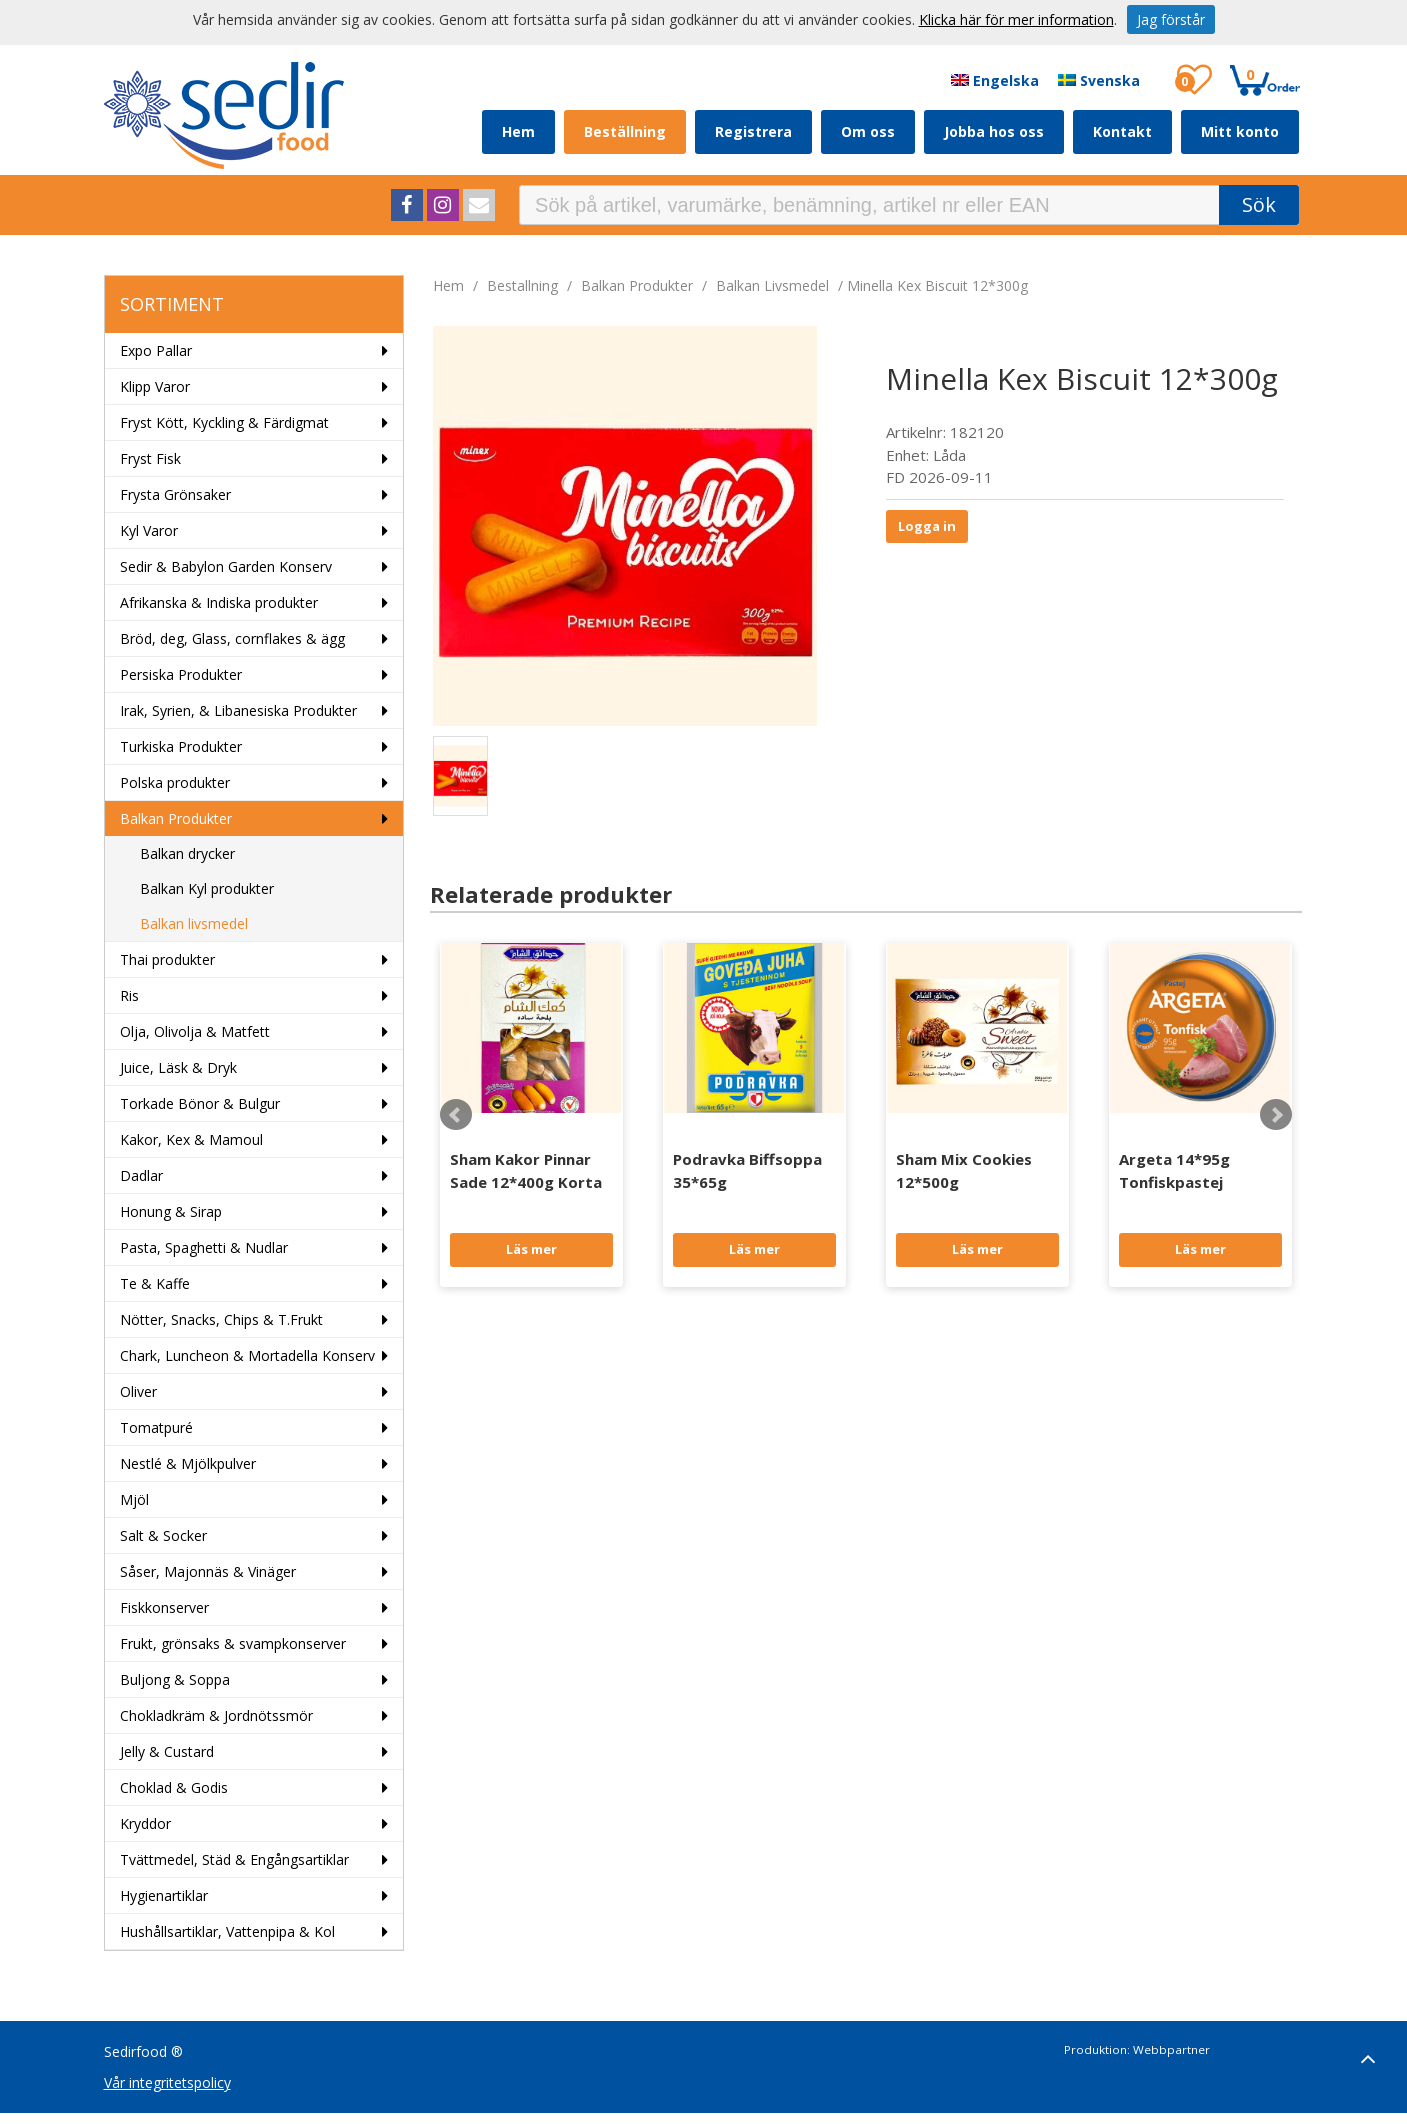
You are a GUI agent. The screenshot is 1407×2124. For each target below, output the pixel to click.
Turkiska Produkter (181, 746)
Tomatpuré (156, 1427)
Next (1276, 1115)
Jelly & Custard (167, 1751)
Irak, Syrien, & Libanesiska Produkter (238, 710)
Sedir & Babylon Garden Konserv (226, 566)
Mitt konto (1240, 131)
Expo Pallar (156, 350)
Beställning (625, 131)
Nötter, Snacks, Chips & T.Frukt (221, 1319)
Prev (456, 1115)
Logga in (927, 526)
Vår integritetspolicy (167, 2082)
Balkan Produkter (176, 818)
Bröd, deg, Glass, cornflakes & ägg (232, 638)
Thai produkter (167, 959)
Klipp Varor (155, 386)
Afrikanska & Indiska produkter (219, 602)
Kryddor (145, 1823)
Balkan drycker (187, 853)
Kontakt (1122, 131)
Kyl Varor (149, 530)
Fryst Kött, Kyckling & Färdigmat (224, 422)
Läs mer (531, 1249)
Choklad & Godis (174, 1787)
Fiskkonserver (164, 1607)
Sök (1259, 204)
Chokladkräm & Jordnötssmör (216, 1715)
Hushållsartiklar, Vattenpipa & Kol (227, 1931)
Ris (129, 995)
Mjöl (134, 1499)
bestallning (522, 285)
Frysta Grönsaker (175, 494)
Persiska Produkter (181, 674)
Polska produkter (175, 782)
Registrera (753, 131)
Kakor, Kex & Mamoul (191, 1139)
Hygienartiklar (164, 1895)
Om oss (868, 131)
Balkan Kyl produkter (207, 888)
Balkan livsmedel (194, 923)
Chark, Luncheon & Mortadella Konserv (247, 1355)
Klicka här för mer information (1016, 19)
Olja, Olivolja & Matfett (195, 1031)
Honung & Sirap (171, 1211)
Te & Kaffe (155, 1283)
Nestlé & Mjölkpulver (188, 1463)
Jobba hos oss (994, 131)
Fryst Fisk (150, 458)
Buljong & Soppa (175, 1679)
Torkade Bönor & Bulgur (200, 1103)
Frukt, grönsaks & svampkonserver (233, 1643)
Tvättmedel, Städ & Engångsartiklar (234, 1859)
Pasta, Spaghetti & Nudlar (204, 1247)
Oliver (138, 1391)
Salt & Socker (163, 1535)
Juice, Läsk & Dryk (178, 1067)
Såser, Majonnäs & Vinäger (208, 1571)
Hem (518, 131)
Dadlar (141, 1175)
